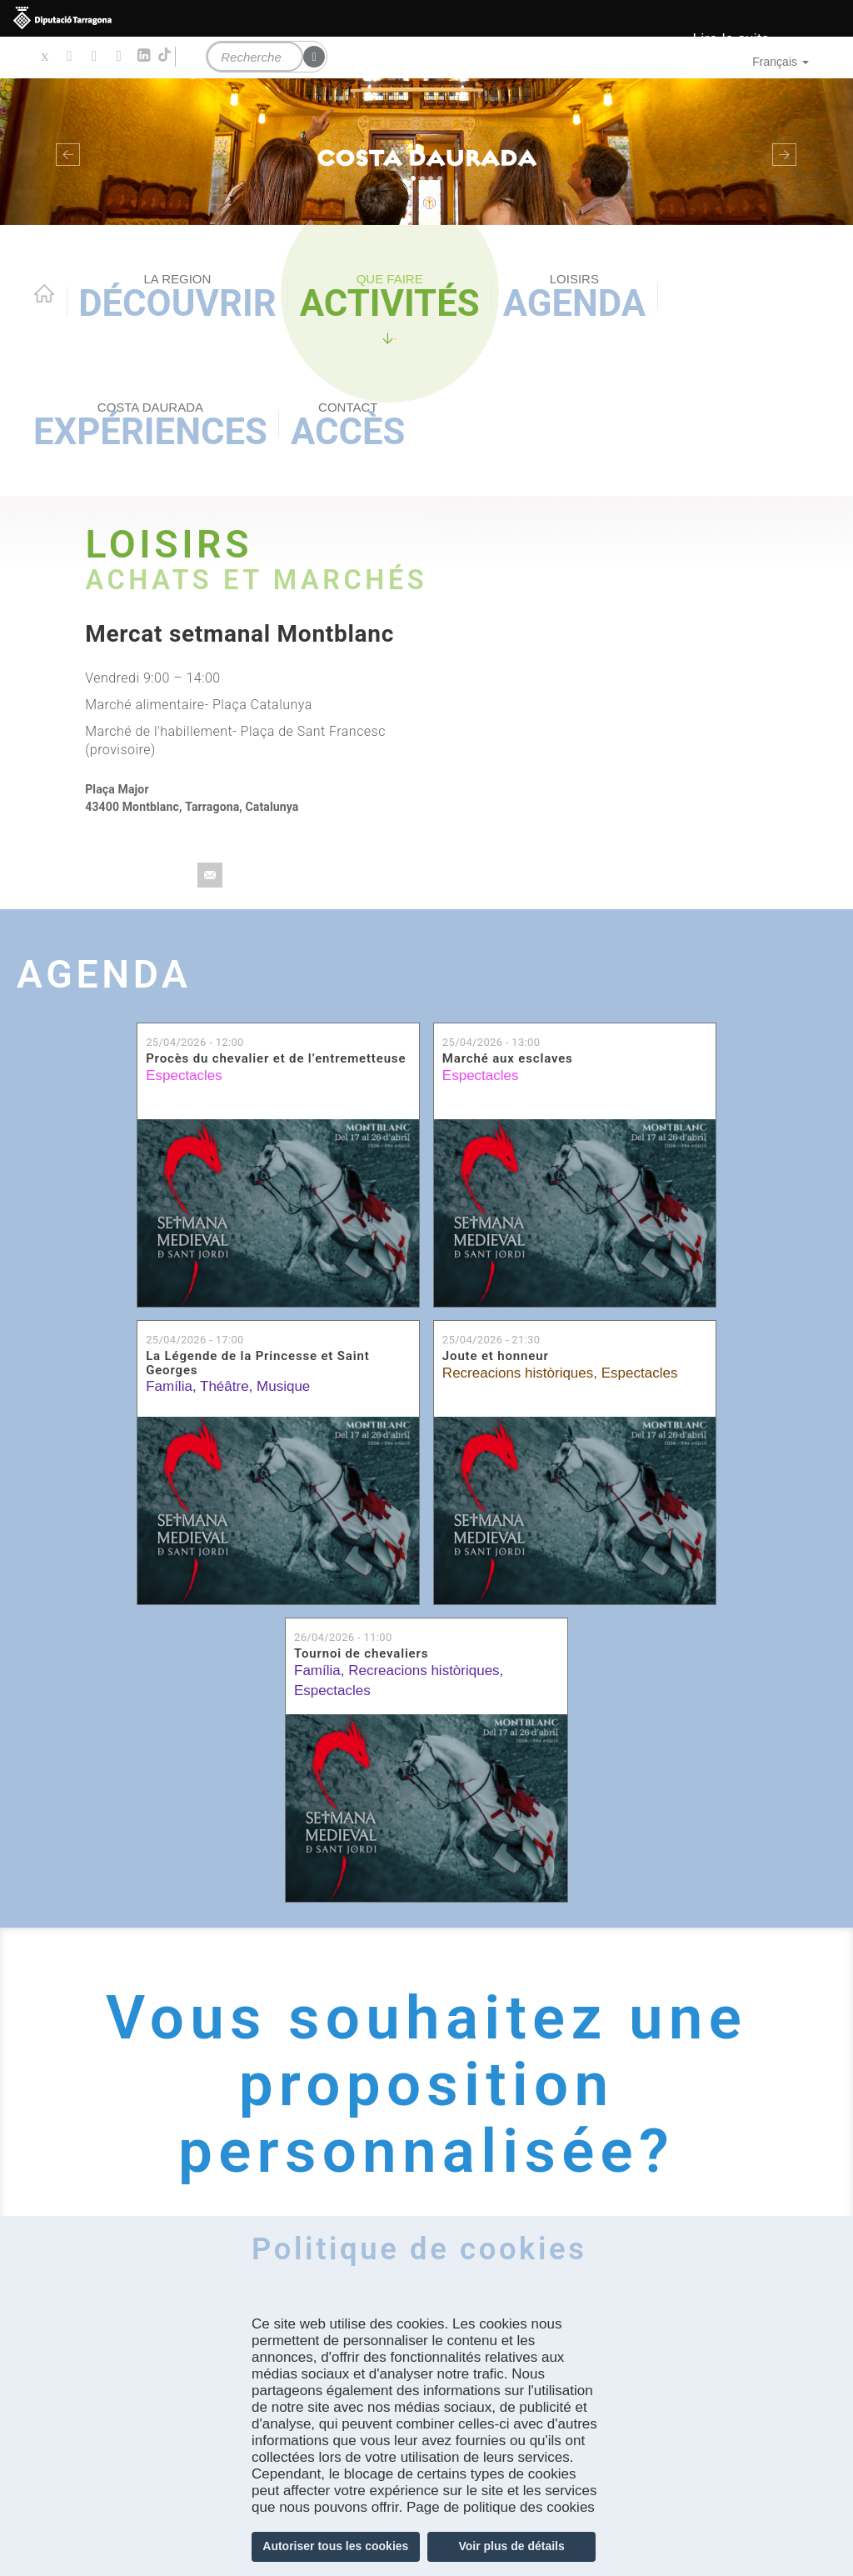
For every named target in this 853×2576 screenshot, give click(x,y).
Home (44, 293)
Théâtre (224, 1386)
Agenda (574, 298)
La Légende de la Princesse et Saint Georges (257, 1363)
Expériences (150, 426)
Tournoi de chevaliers (361, 1653)
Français (780, 61)
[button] (64, 151)
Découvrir (177, 298)
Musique (283, 1386)
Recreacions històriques (517, 1373)
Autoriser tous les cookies (335, 2546)
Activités (390, 298)
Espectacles (184, 1075)
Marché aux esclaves (507, 1058)
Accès (348, 426)
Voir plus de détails (511, 2546)
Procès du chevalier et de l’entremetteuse (276, 1058)
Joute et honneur (495, 1355)
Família (169, 1386)
